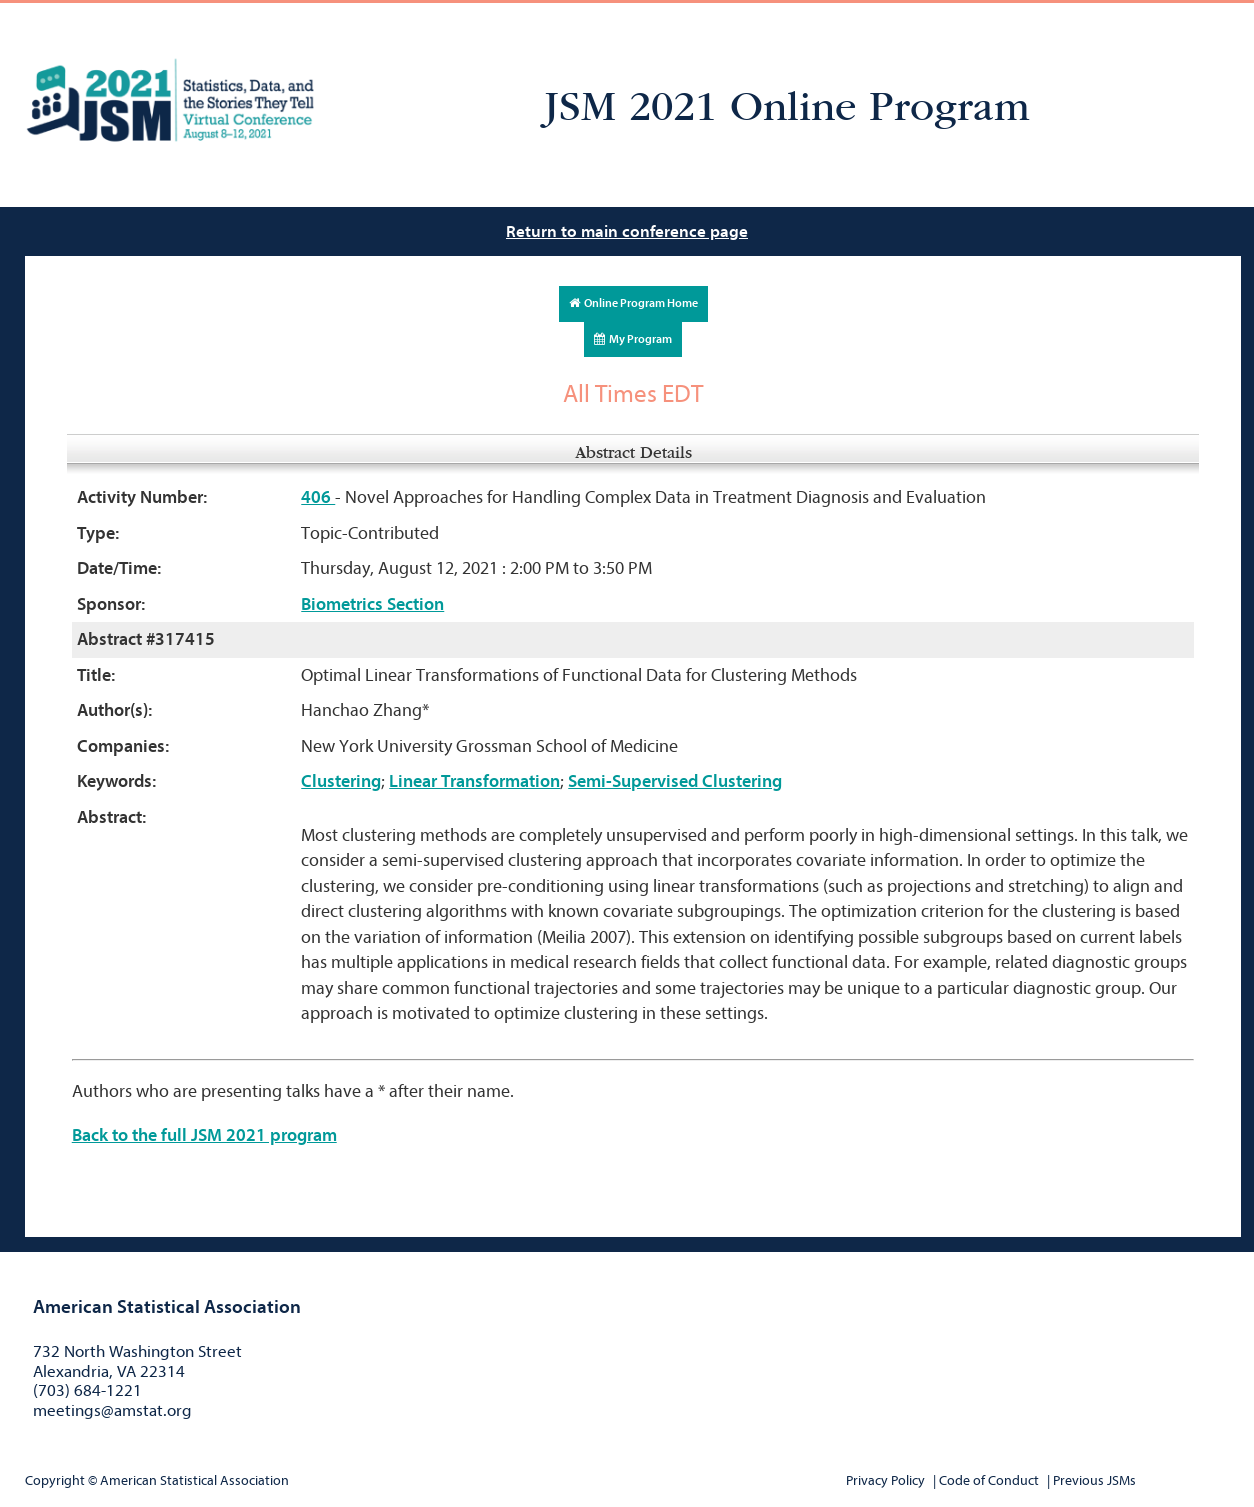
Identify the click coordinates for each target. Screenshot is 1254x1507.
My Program (633, 339)
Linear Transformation (474, 781)
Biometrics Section (372, 604)
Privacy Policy (885, 1480)
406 (318, 497)
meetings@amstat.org (112, 1410)
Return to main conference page (627, 231)
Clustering (341, 781)
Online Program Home (633, 303)
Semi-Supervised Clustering (675, 781)
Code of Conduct (989, 1480)
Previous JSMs (1094, 1480)
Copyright (55, 1480)
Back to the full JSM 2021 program (204, 1135)
